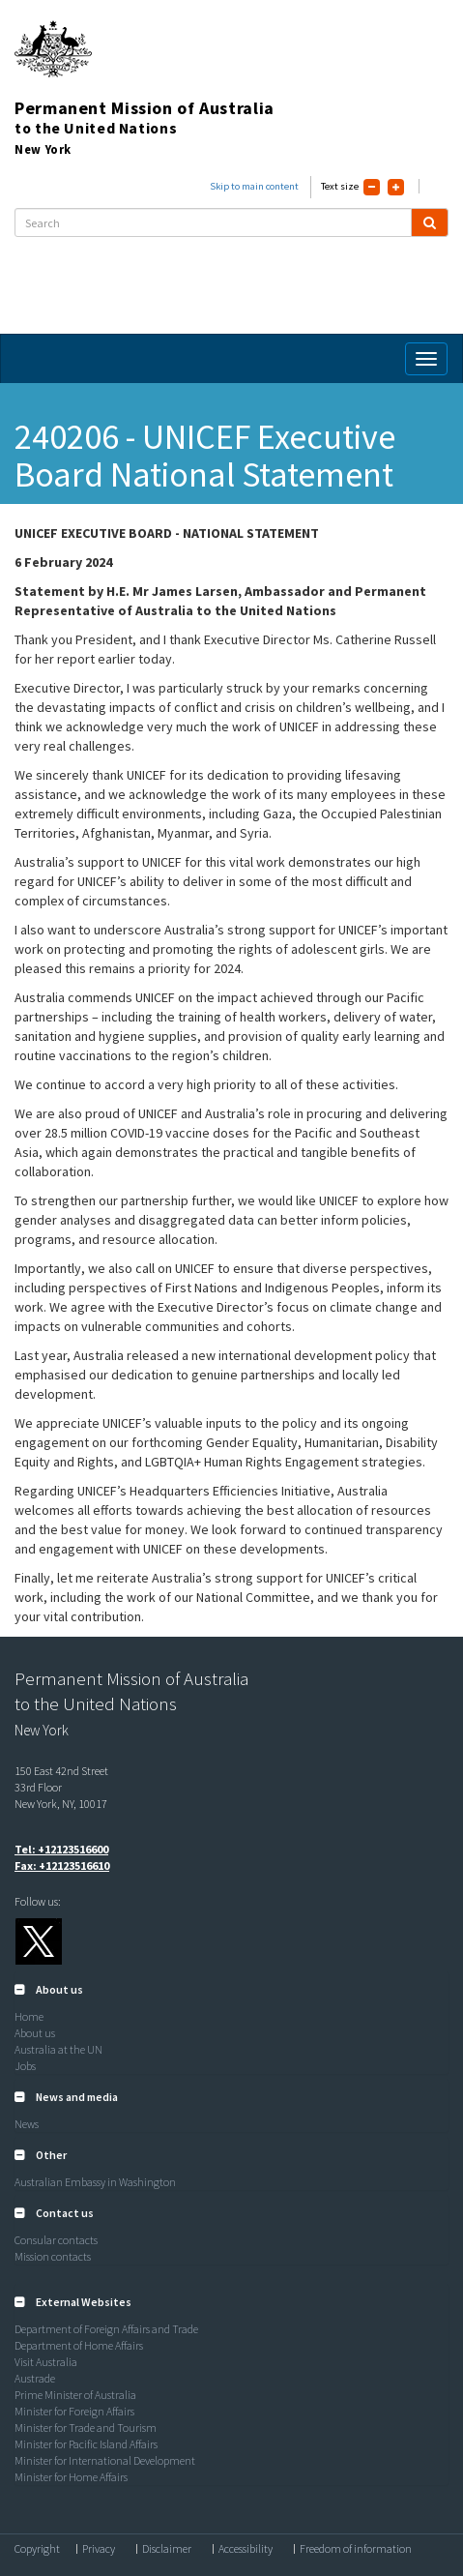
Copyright (37, 2549)
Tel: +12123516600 (61, 1849)
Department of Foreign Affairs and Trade (106, 2329)
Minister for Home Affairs (71, 2477)
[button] (48, 1989)
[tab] (231, 1989)
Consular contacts (56, 2240)
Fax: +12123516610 (61, 1865)
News (26, 2124)
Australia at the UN (58, 2049)
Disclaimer (166, 2549)
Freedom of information (356, 2549)
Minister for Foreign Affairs (74, 2411)
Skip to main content (254, 186)
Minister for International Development (104, 2460)
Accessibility (245, 2549)
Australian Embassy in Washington (95, 2182)
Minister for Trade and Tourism (85, 2427)
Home (28, 2016)
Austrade (34, 2378)
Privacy (98, 2549)
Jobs (25, 2065)
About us (34, 2033)
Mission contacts (52, 2256)
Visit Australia (45, 2361)
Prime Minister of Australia (75, 2394)
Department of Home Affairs (78, 2345)
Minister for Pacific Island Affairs (86, 2444)
